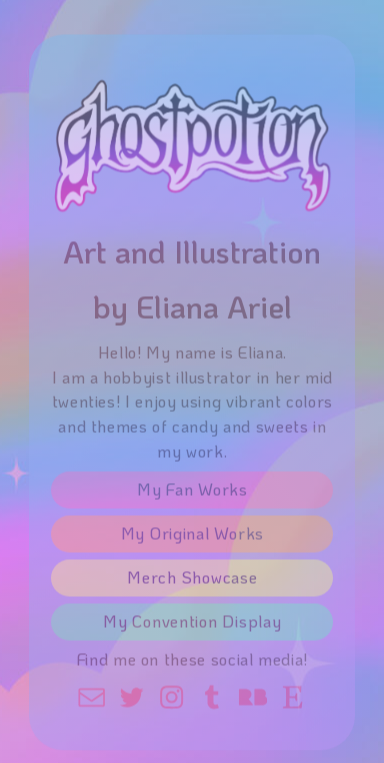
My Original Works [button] (192, 536)
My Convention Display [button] (192, 624)
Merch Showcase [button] (192, 580)
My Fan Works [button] (192, 492)
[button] (91, 699)
